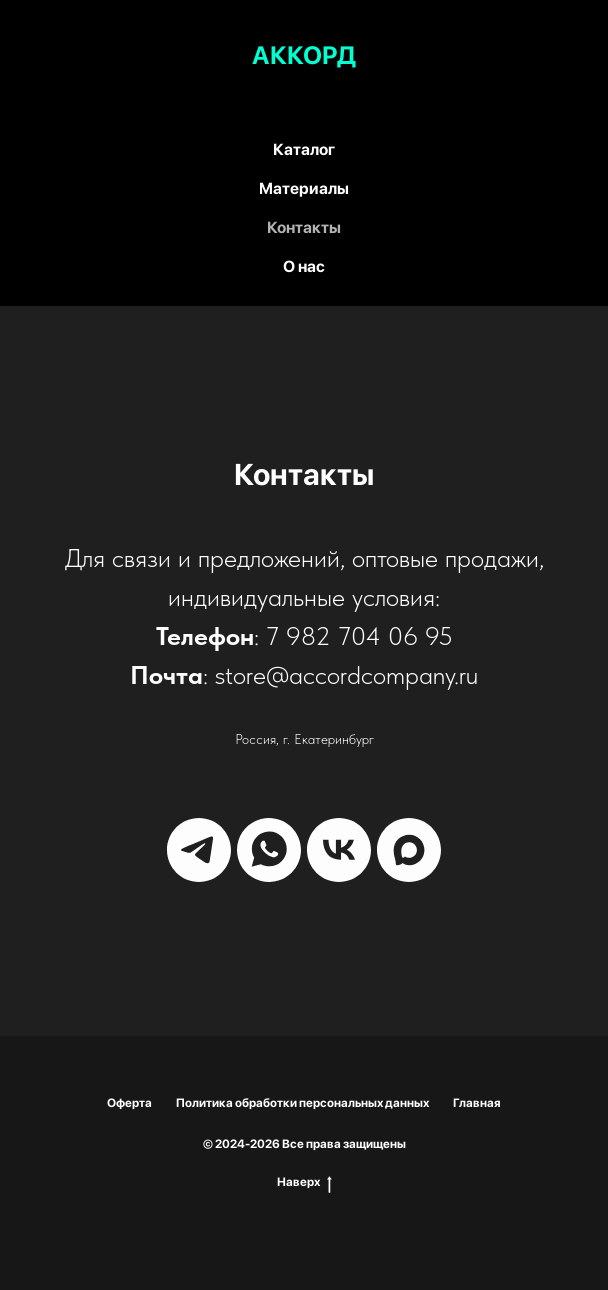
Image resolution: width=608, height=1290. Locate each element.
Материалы (304, 188)
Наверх (304, 1182)
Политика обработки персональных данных (302, 1103)
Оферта (129, 1103)
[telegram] (199, 850)
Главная (477, 1103)
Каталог (304, 149)
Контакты (304, 227)
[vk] (339, 850)
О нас (304, 266)
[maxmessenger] (409, 850)
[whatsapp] (269, 850)
